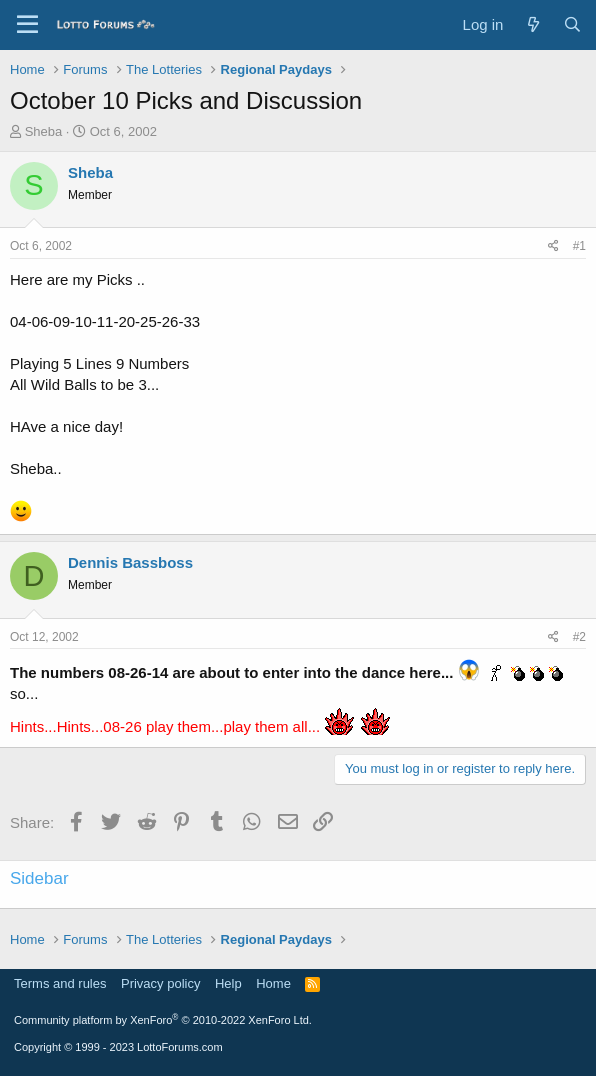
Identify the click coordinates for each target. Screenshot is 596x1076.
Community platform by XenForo (163, 1020)
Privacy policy (160, 983)
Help (228, 983)
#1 (579, 246)
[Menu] (27, 25)
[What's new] (532, 24)
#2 (579, 637)
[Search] (572, 24)
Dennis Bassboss (130, 562)
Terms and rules (60, 983)
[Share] (553, 246)
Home (273, 983)
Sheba (44, 131)
